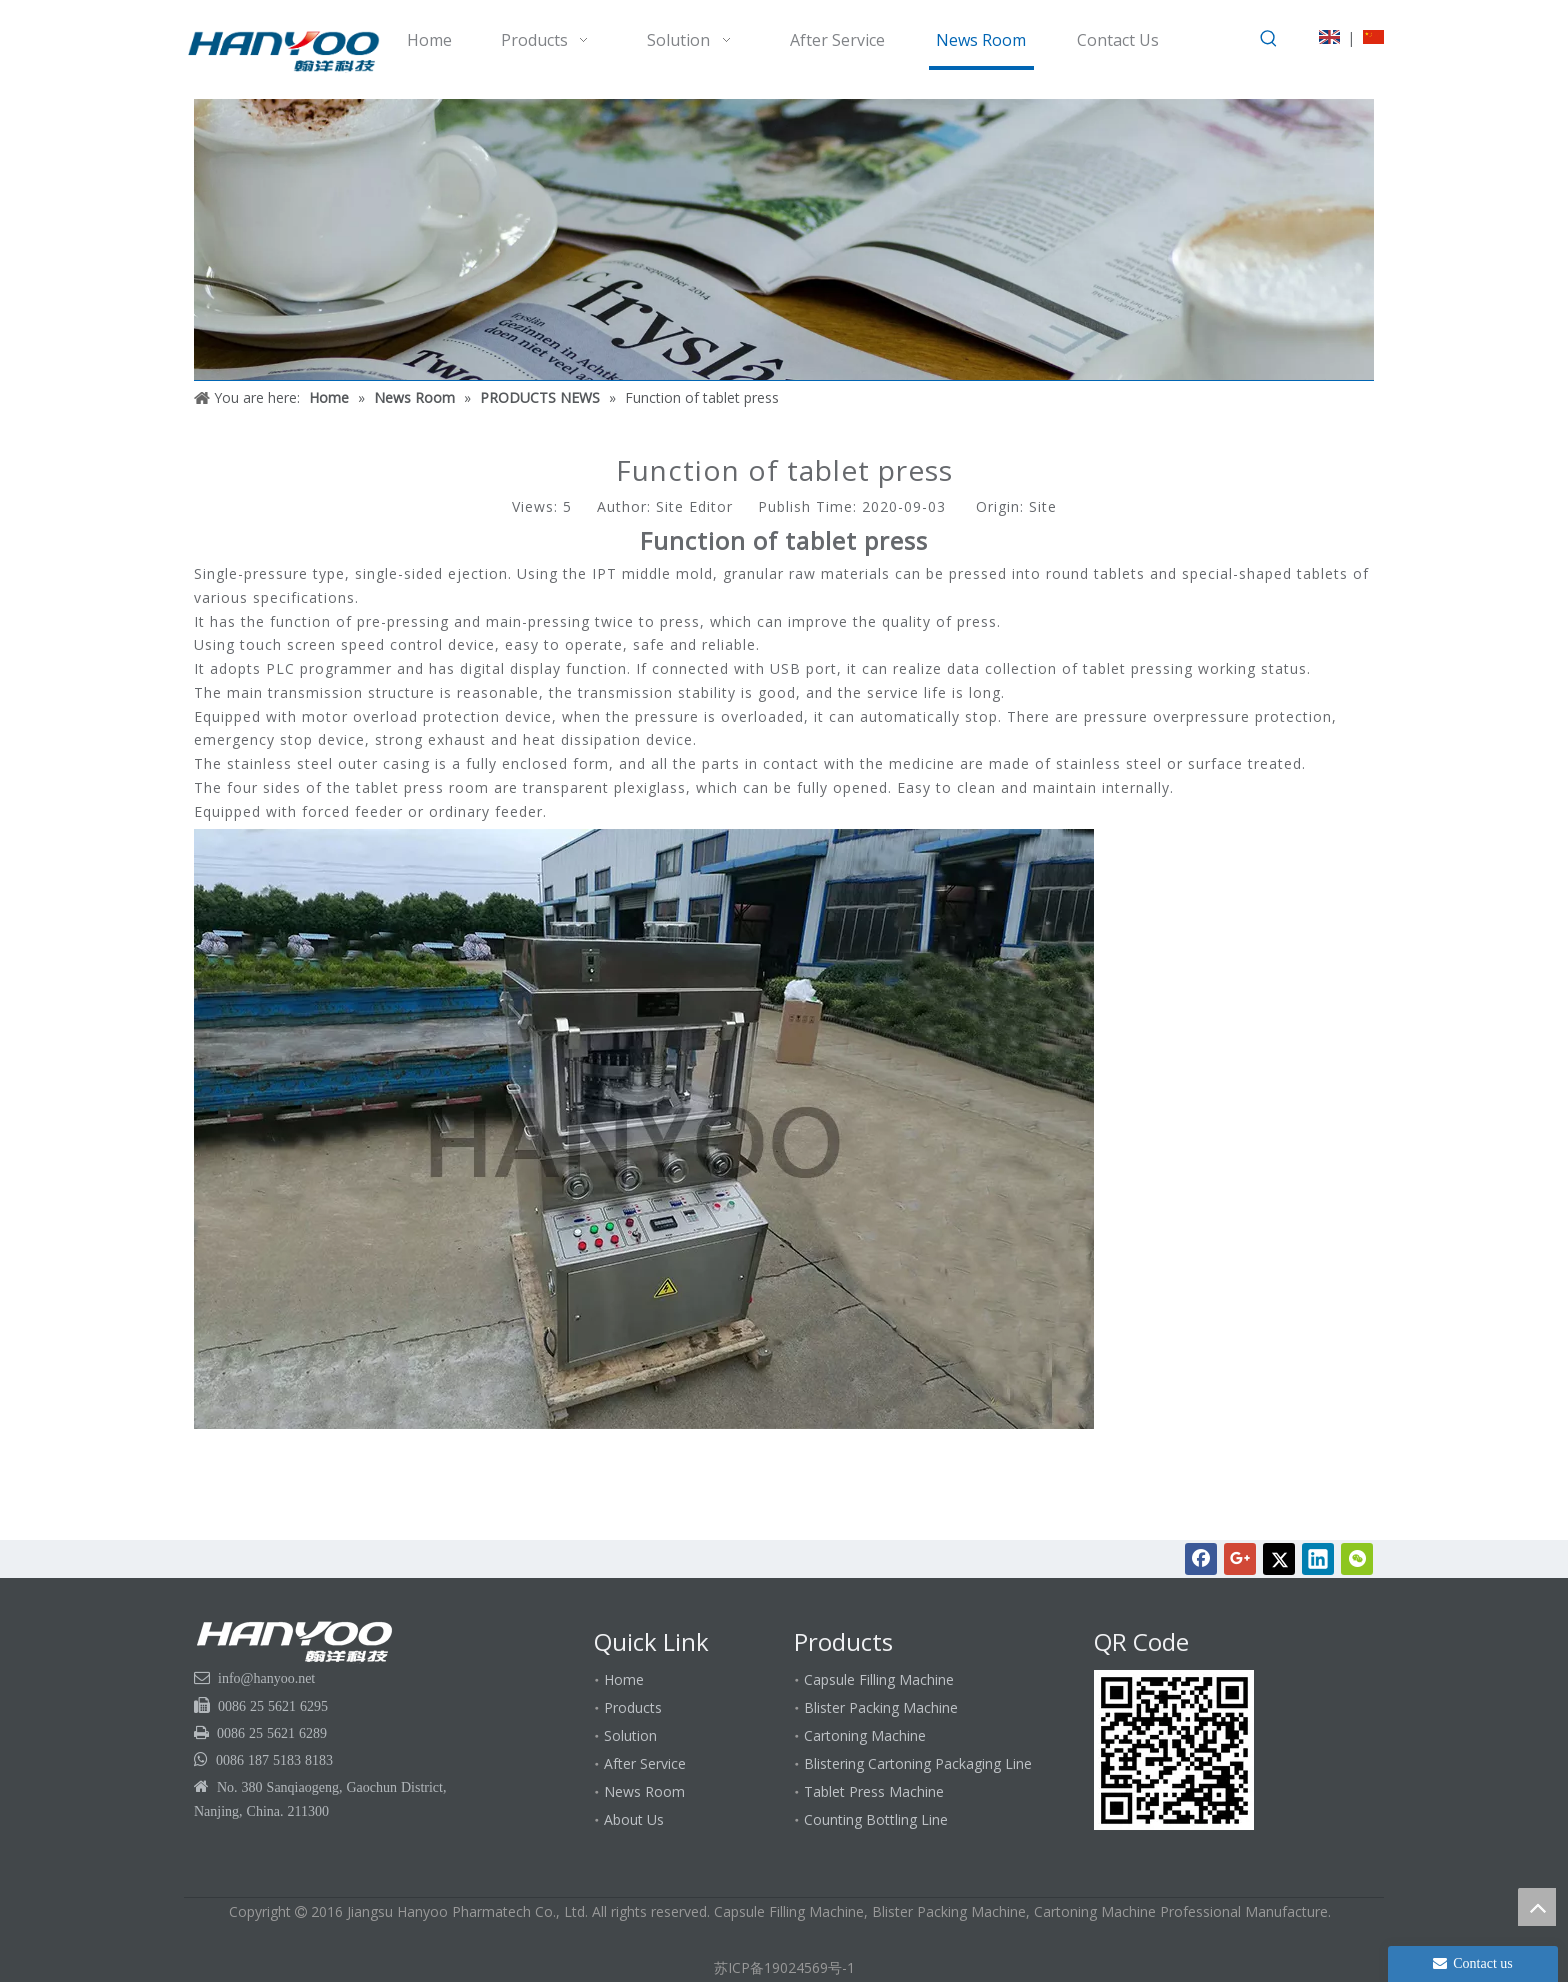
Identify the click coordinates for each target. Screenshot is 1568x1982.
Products (633, 1707)
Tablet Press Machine (874, 1791)
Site (1043, 506)
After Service (645, 1763)
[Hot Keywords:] (1269, 39)
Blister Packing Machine (881, 1707)
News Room (644, 1791)
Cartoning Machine (865, 1735)
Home (624, 1679)
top (1537, 1907)
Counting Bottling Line (876, 1819)
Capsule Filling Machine (879, 1679)
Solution (630, 1735)
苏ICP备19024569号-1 (784, 1967)
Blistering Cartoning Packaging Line (918, 1763)
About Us (634, 1819)
